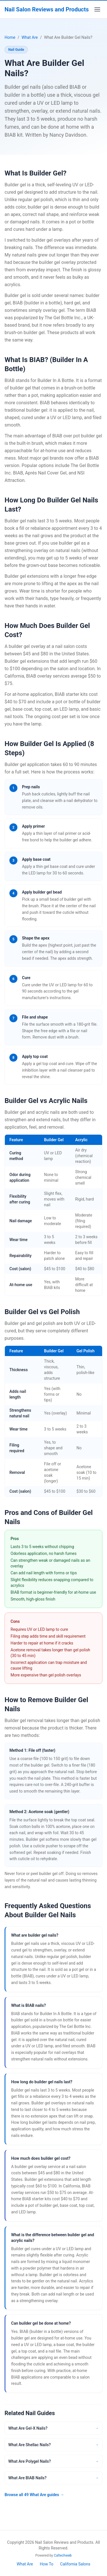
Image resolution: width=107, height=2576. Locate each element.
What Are (29, 37)
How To (46, 2564)
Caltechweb (63, 2555)
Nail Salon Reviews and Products (47, 9)
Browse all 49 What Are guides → (34, 2494)
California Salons (75, 2564)
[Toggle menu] (97, 9)
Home (10, 37)
